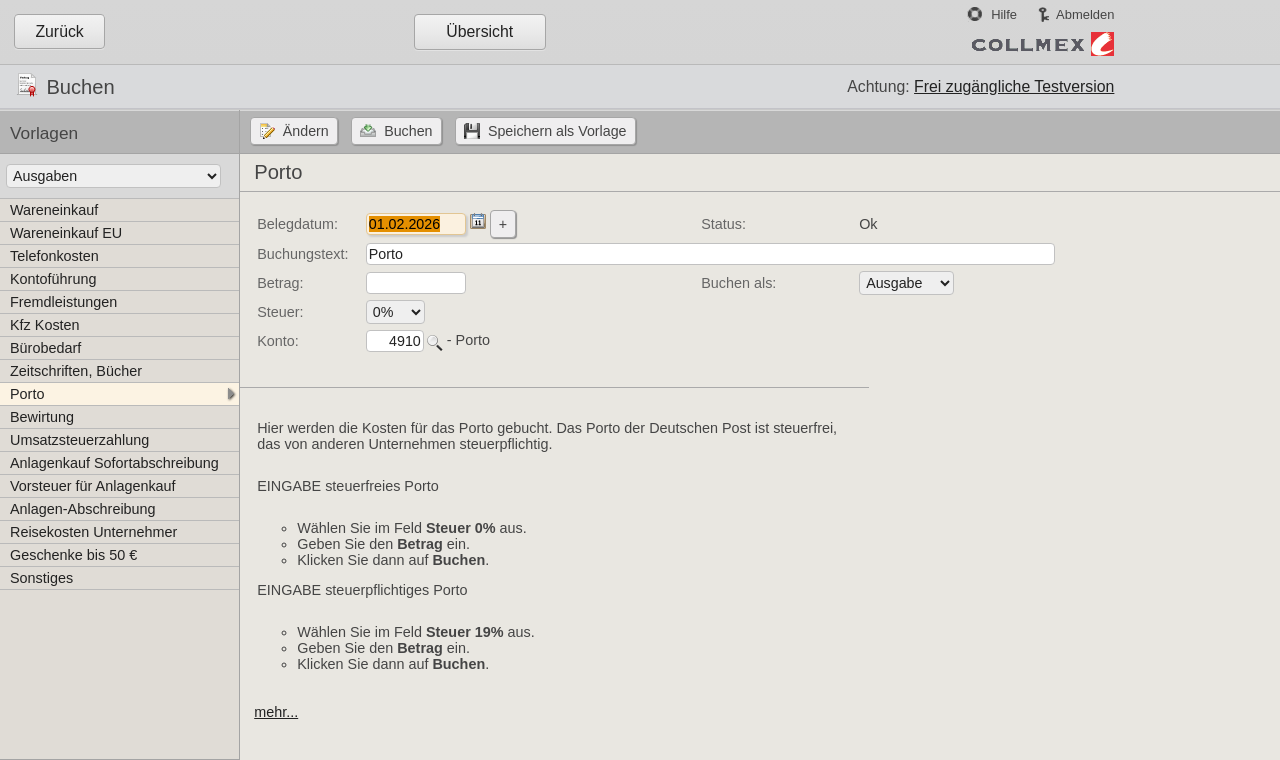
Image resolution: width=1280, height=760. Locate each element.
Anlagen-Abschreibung (83, 509)
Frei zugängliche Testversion (1014, 86)
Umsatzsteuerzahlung (79, 440)
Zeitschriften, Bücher (76, 371)
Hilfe (1004, 14)
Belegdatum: (297, 224)
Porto (27, 394)
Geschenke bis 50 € (73, 555)
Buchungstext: (302, 254)
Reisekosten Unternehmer (93, 532)
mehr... (276, 712)
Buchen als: (738, 283)
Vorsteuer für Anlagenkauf (93, 486)
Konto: (278, 341)
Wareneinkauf (54, 210)
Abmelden (1085, 14)
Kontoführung (53, 279)
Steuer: (280, 312)
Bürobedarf (45, 348)
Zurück (59, 31)
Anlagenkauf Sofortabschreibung (114, 463)
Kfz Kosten (45, 325)
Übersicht (479, 31)
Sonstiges (41, 578)
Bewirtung (42, 417)
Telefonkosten (54, 256)
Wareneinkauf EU (66, 233)
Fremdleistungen (63, 302)
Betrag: (280, 283)
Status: (723, 224)
